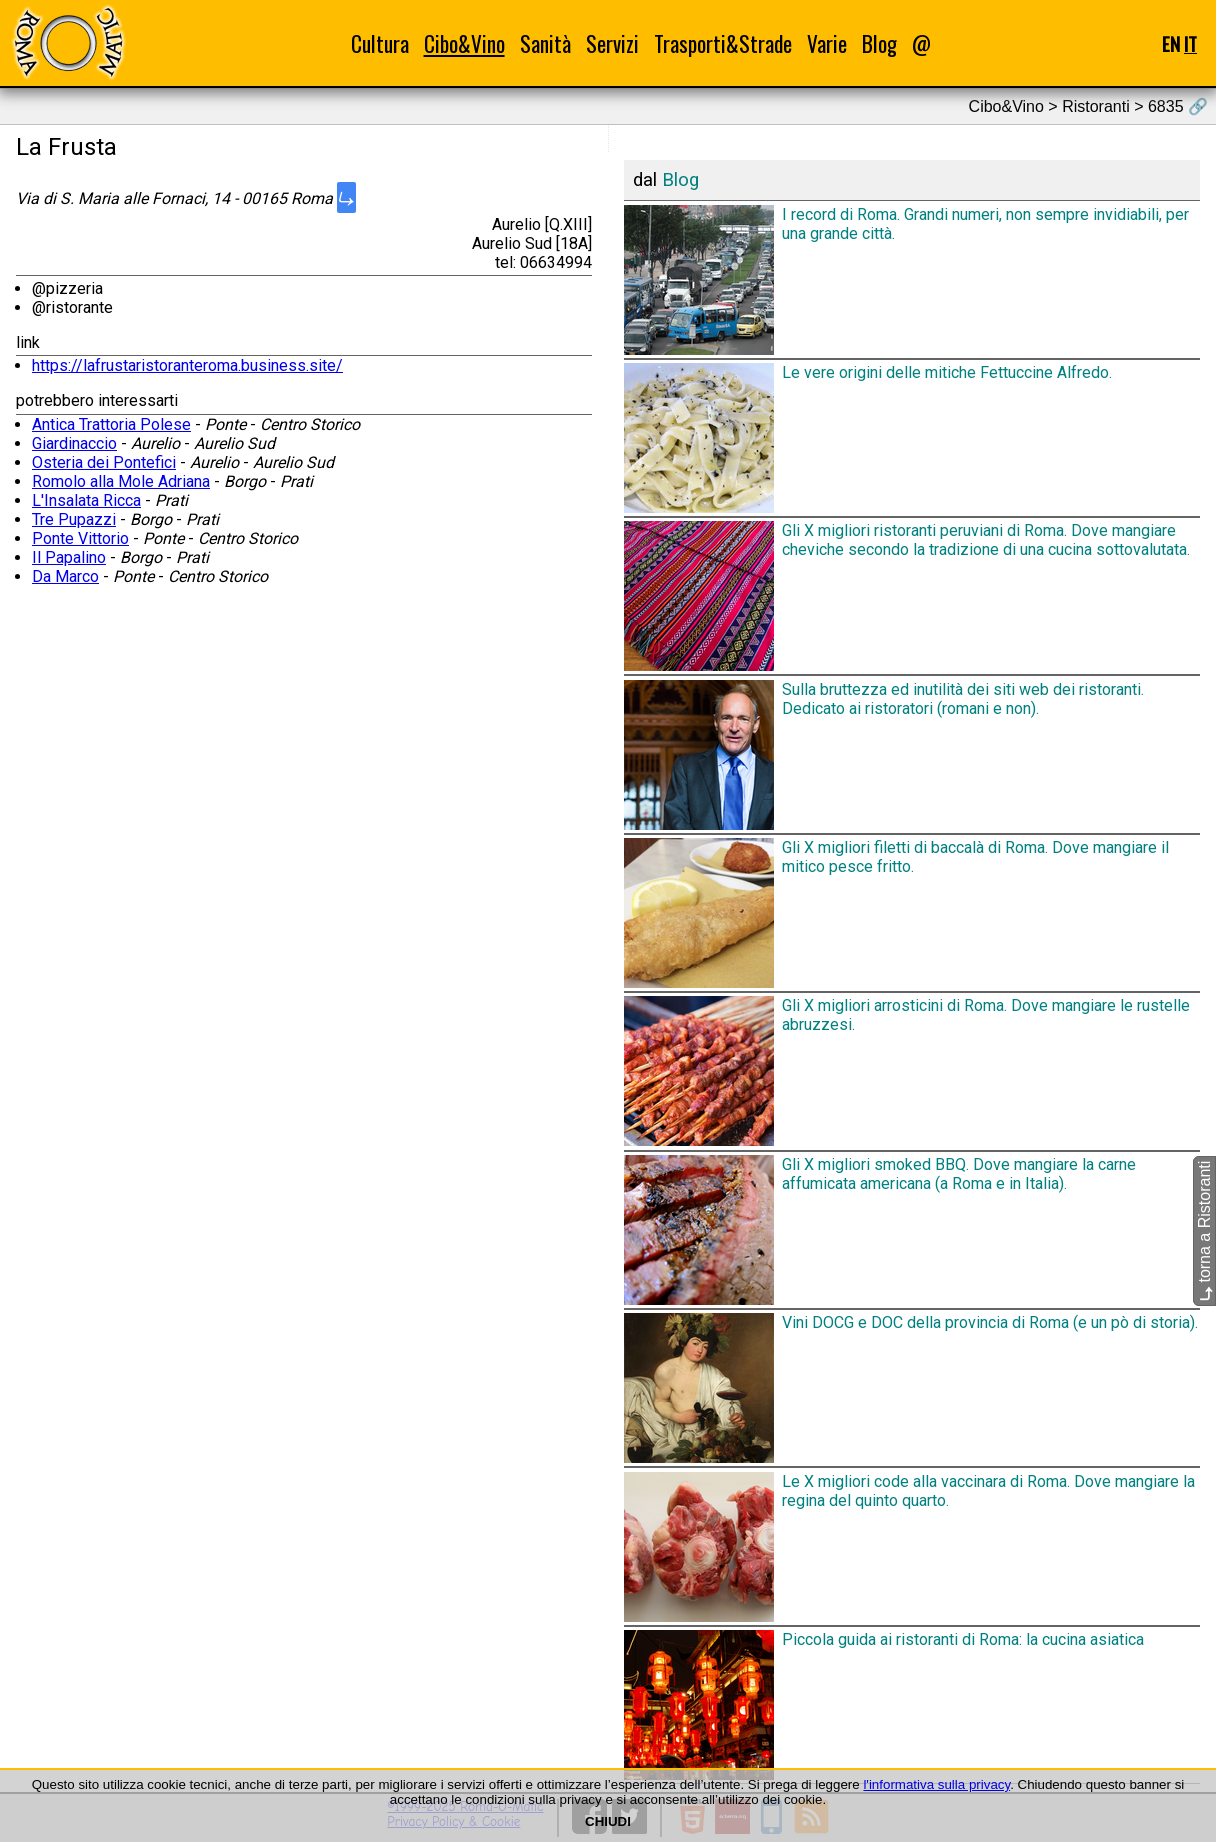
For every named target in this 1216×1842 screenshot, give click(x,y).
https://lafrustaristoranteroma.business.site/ (187, 365)
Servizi (612, 43)
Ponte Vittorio (80, 538)
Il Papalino (69, 557)
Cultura (380, 43)
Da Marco (65, 576)
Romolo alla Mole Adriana (121, 481)
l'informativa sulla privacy (936, 1784)
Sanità (545, 43)
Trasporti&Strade (723, 43)
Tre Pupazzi (74, 519)
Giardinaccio (74, 443)
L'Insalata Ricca (86, 500)
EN (1171, 43)
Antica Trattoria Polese (111, 424)
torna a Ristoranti (1204, 1231)
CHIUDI (608, 1821)
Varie (827, 43)
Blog (879, 43)
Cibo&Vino (464, 43)
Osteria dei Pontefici (104, 462)
